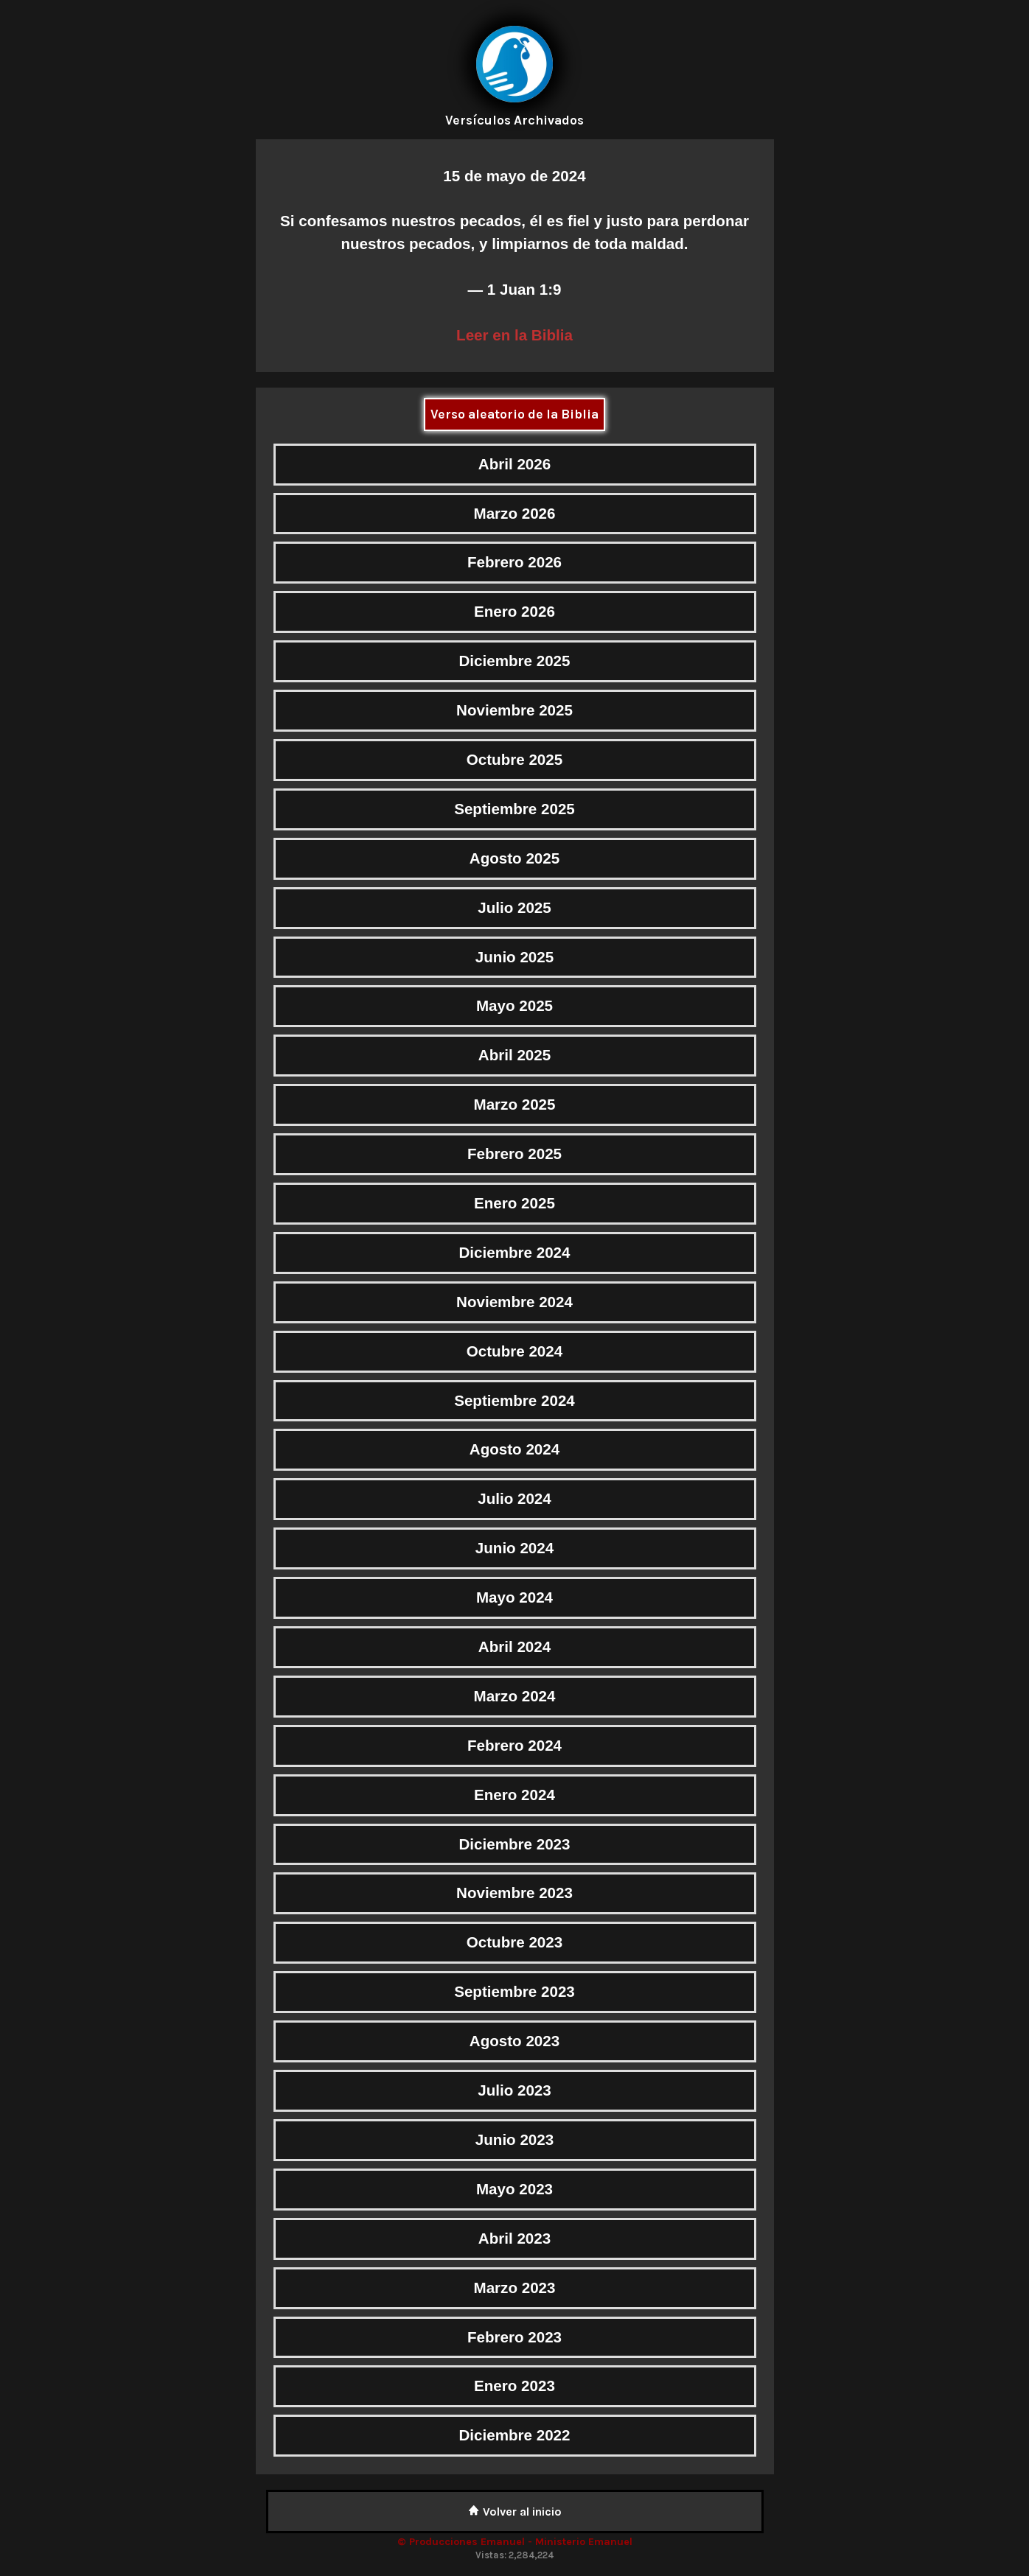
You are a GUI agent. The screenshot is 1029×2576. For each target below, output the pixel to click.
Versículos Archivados (514, 120)
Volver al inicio (515, 2512)
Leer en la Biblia (514, 334)
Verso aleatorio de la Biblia (514, 414)
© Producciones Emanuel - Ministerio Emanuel (514, 2541)
